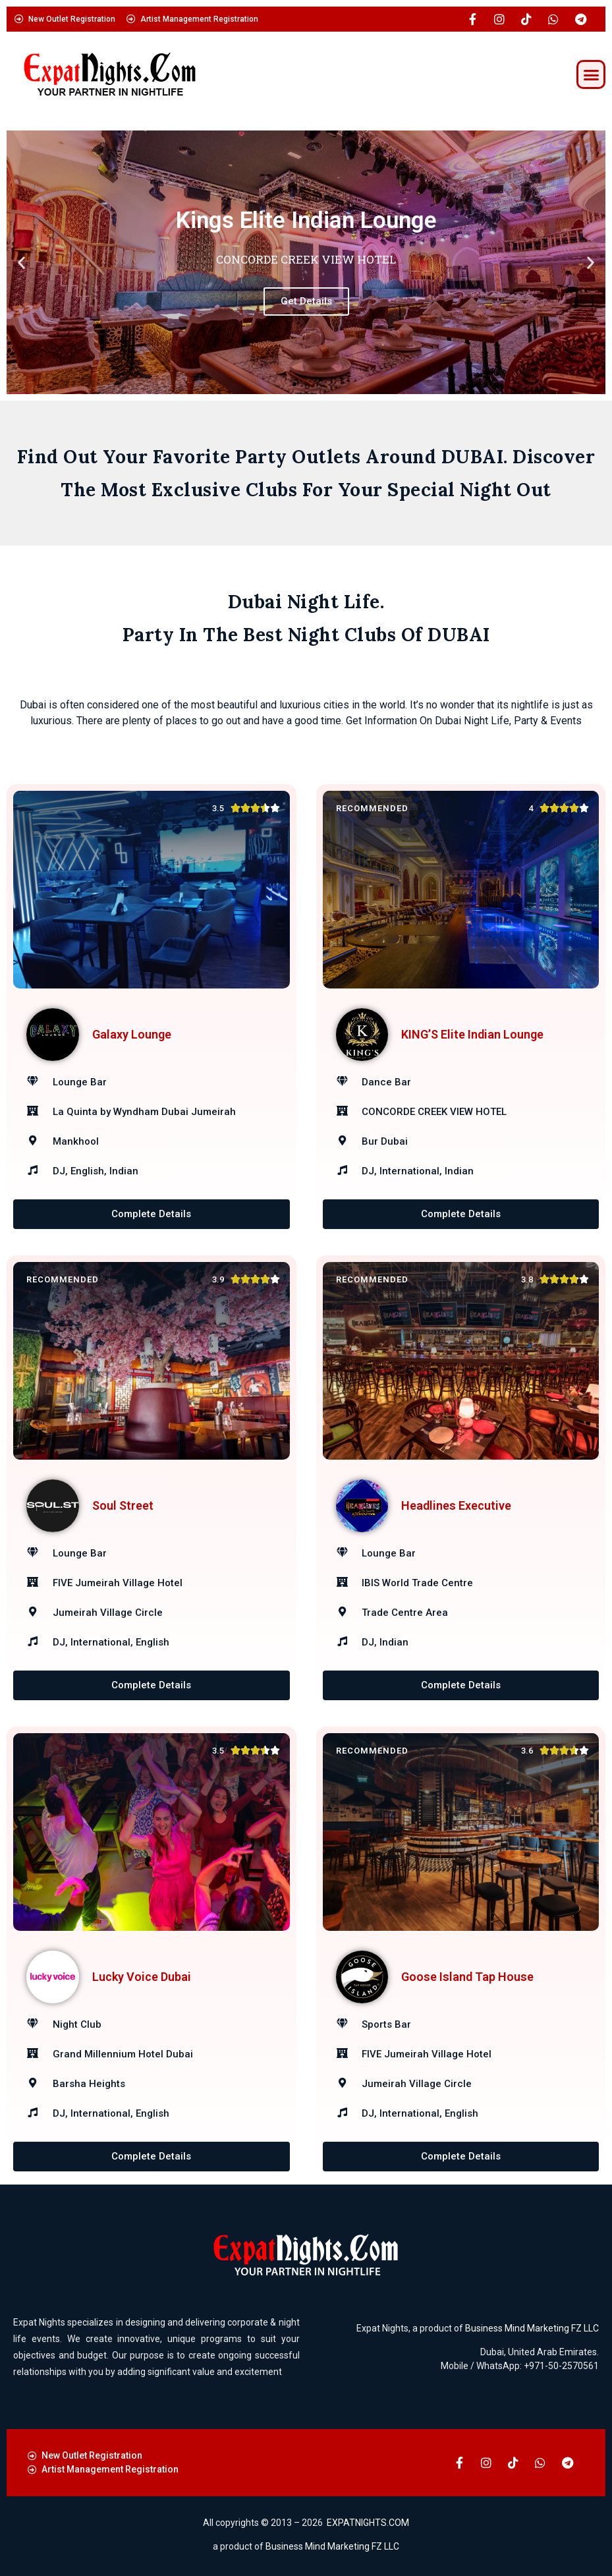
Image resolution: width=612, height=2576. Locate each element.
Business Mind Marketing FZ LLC (532, 2328)
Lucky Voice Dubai (141, 1977)
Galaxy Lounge (131, 1034)
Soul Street (122, 1505)
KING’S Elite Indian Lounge (472, 1034)
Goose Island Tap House (467, 1977)
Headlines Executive (456, 1505)
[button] (590, 74)
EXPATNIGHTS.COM (368, 2522)
